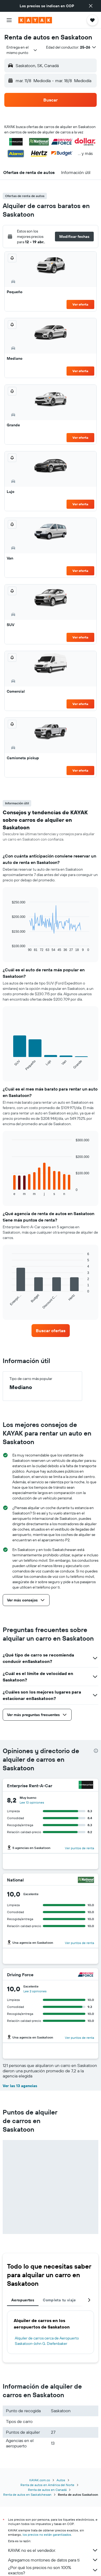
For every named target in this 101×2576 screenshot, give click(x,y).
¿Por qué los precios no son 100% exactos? (53, 2570)
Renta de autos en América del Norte (47, 2485)
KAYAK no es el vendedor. (53, 2550)
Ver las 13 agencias (20, 2085)
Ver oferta (80, 304)
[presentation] (95, 1750)
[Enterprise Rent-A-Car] (86, 1785)
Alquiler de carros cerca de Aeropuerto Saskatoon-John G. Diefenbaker (47, 2341)
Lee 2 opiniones (35, 1991)
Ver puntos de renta (79, 1848)
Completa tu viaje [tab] (59, 2300)
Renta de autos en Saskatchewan (27, 2495)
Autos (61, 2480)
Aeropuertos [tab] (22, 2300)
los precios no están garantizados (47, 2535)
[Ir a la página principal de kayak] (35, 20)
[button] (91, 6)
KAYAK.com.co (39, 2480)
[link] (51, 1330)
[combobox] (22, 50)
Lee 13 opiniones (32, 1802)
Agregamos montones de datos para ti (53, 2560)
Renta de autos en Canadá (47, 2490)
